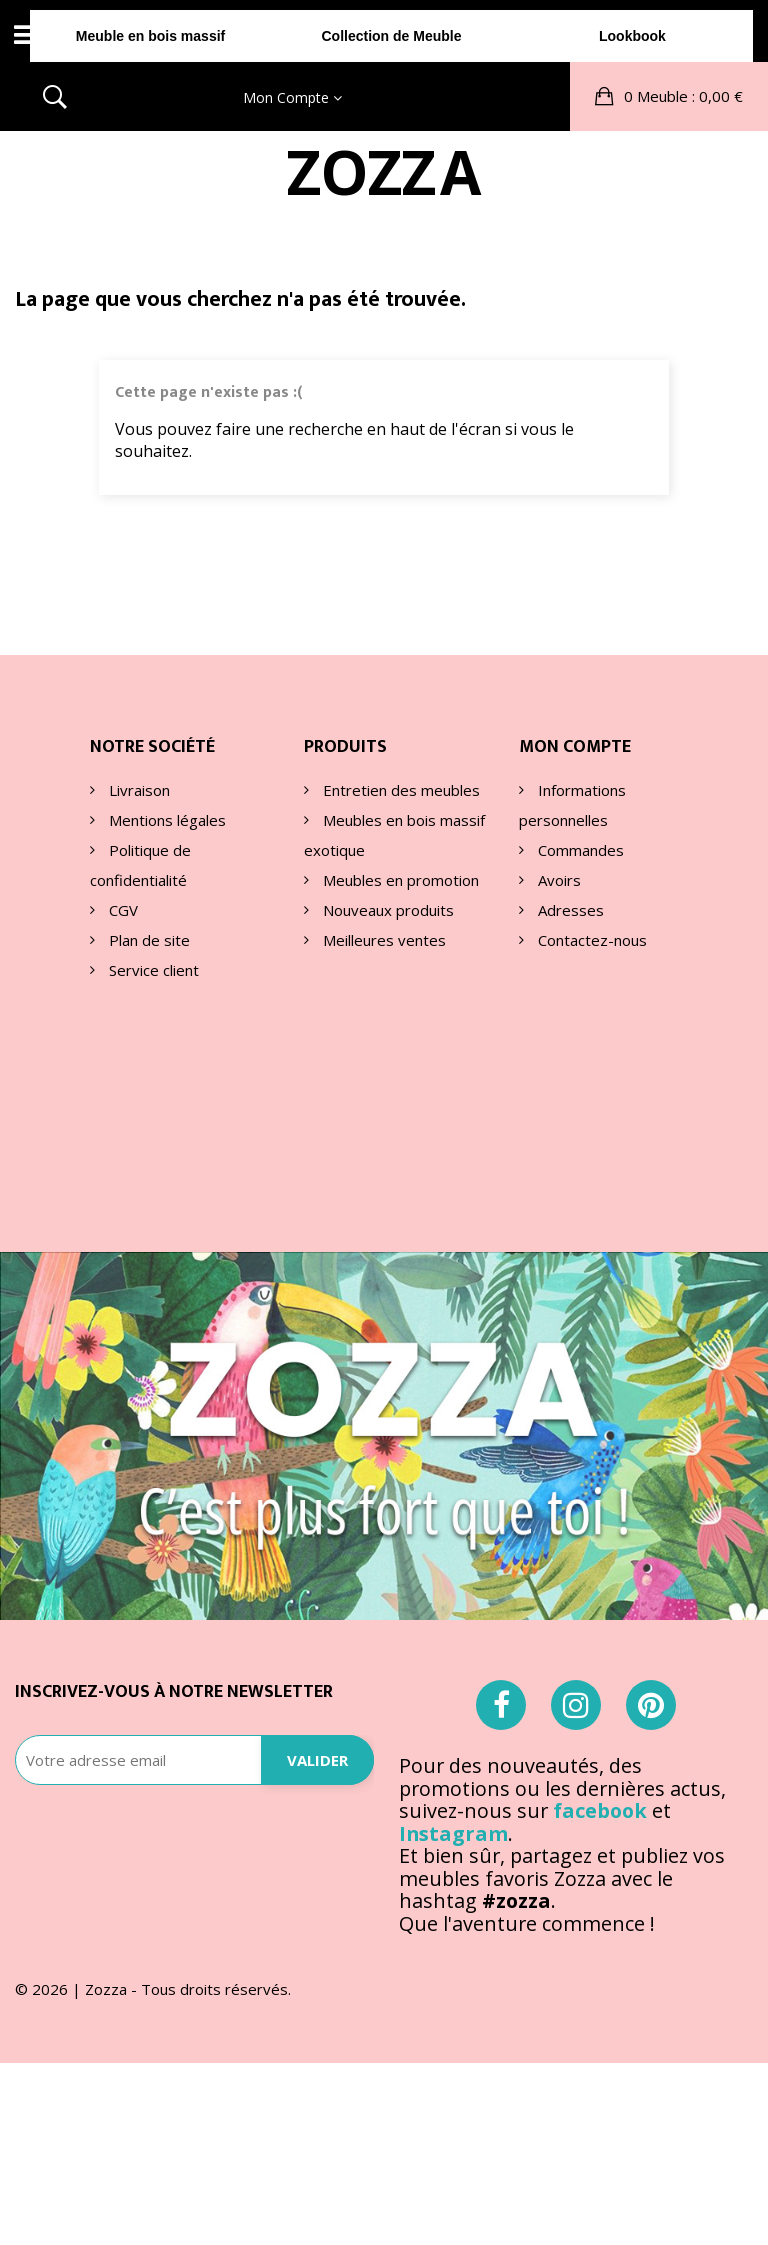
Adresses (569, 909)
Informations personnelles (572, 804)
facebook (600, 1592)
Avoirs (557, 879)
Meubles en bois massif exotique (394, 834)
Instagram (453, 1615)
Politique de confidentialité (140, 864)
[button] (669, 34)
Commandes (579, 849)
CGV (121, 909)
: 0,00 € (681, 34)
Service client (152, 969)
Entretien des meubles (399, 789)
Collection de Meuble (384, 179)
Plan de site (147, 939)
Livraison (137, 789)
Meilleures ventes (382, 939)
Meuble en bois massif (137, 179)
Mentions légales (165, 819)
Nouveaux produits (386, 909)
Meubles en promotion (399, 879)
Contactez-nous (590, 939)
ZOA (384, 110)
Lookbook (630, 179)
